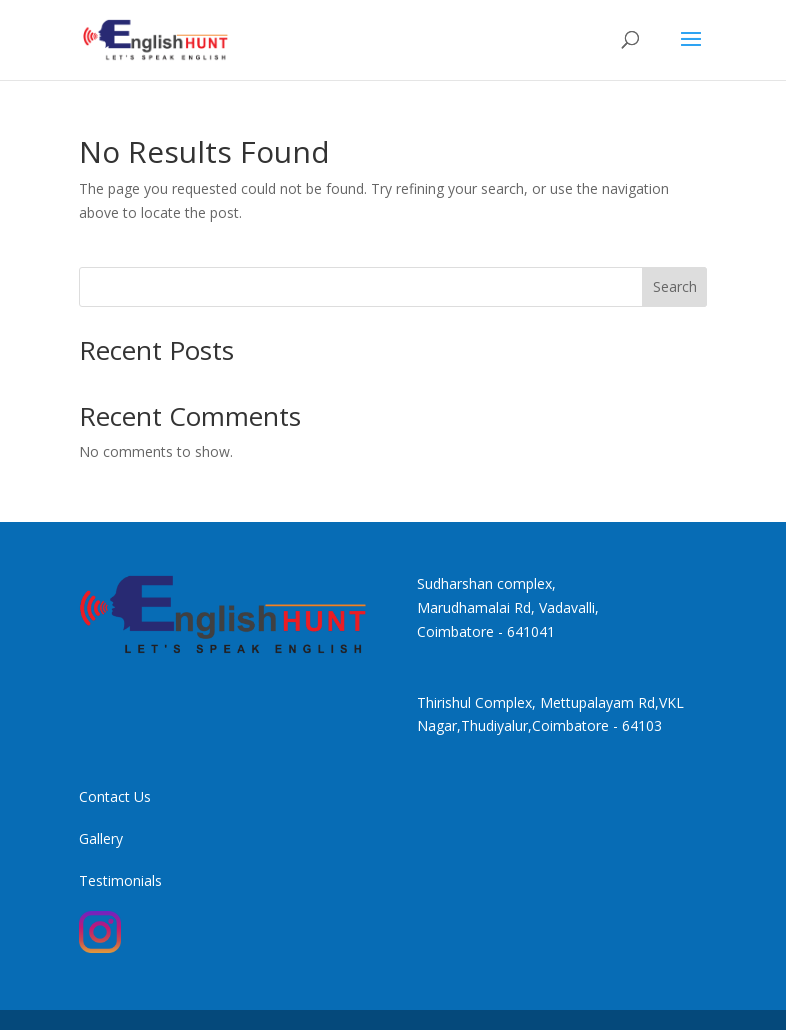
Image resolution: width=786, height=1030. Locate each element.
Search (675, 286)
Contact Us (115, 796)
